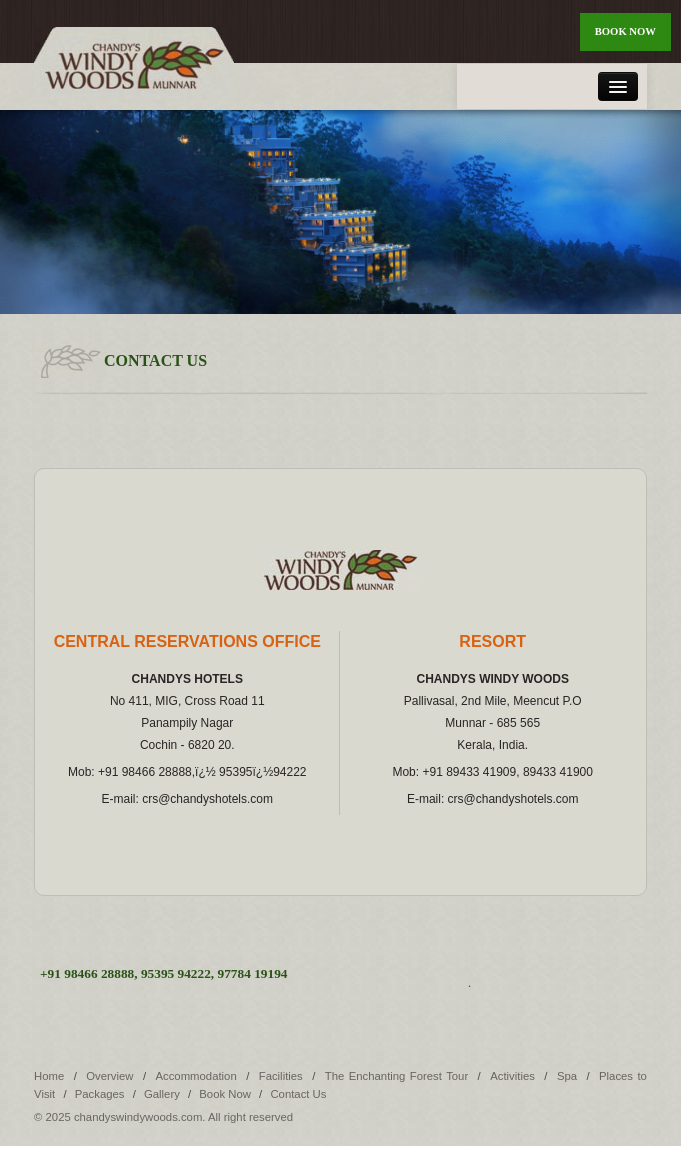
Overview (109, 1076)
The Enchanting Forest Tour (399, 1076)
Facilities (281, 1076)
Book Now (625, 31)
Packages (100, 1094)
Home (49, 1076)
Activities (512, 1076)
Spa (567, 1076)
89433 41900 (558, 772)
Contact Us (298, 1094)
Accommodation (195, 1076)
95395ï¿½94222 (262, 772)
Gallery (162, 1094)
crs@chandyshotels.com (207, 799)
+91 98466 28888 (145, 772)
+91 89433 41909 (469, 772)
